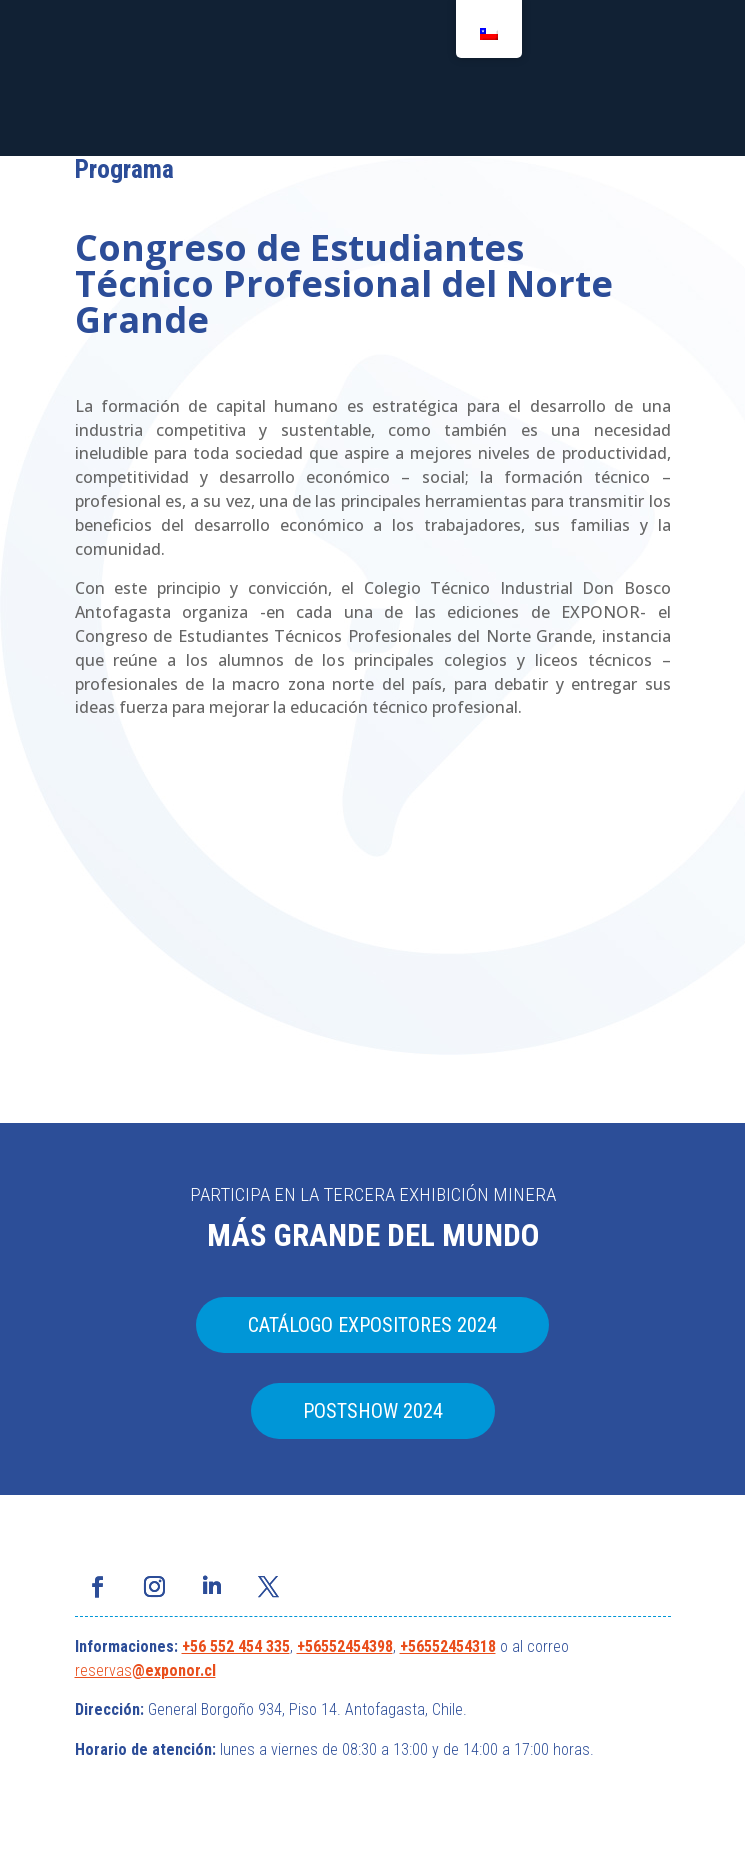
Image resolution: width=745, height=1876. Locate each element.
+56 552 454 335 (236, 1646)
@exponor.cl (174, 1670)
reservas (103, 1670)
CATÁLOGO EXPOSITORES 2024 (372, 1325)
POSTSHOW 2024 (373, 1411)
